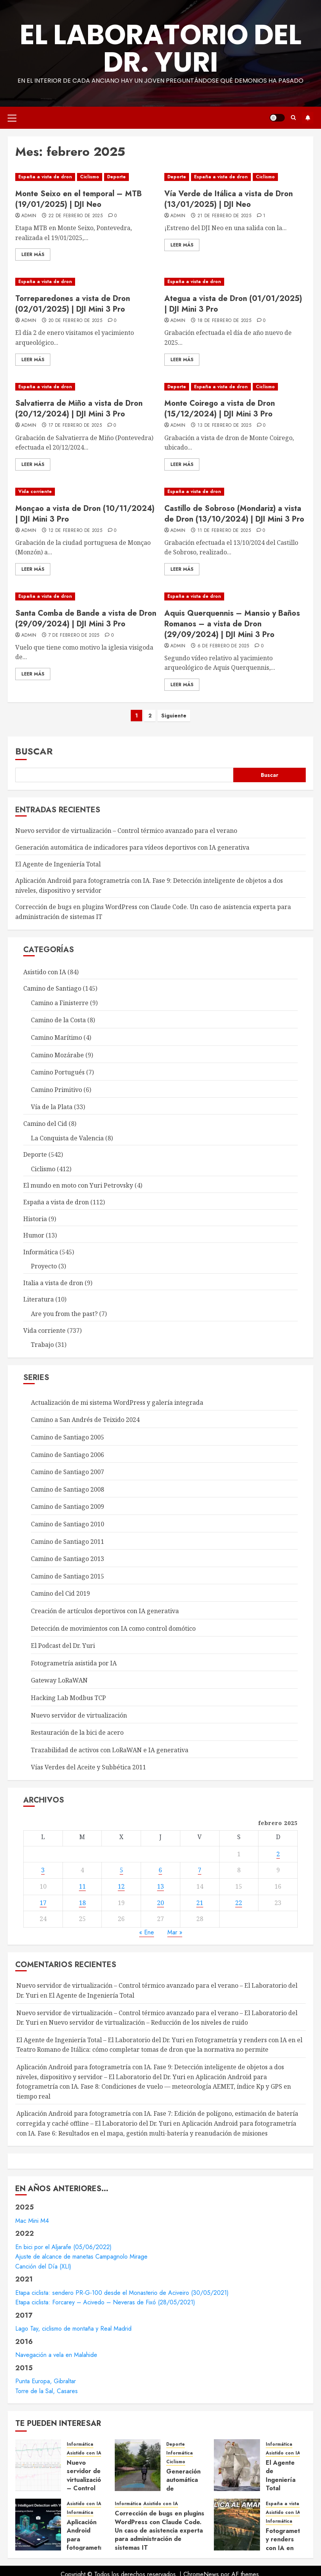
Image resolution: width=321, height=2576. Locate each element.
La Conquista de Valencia (67, 1138)
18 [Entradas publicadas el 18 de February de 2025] (82, 1903)
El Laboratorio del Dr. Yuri (161, 48)
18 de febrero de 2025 (224, 321)
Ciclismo (89, 176)
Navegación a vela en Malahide (56, 2354)
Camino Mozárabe (57, 1055)
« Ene (146, 1932)
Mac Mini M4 (32, 2220)
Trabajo (42, 1344)
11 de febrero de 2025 (224, 531)
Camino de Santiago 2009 (67, 1506)
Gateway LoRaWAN (59, 1680)
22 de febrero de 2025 (75, 216)
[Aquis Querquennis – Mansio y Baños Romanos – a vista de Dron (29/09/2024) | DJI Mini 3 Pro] (235, 596)
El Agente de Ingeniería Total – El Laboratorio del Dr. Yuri (100, 2040)
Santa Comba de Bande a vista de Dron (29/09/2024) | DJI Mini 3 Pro (85, 618)
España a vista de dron (45, 176)
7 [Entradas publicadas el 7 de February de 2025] (199, 1870)
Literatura (38, 1299)
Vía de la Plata (51, 1107)
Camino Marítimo (56, 1037)
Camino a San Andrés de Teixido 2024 (85, 1419)
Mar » (174, 1932)
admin (29, 216)
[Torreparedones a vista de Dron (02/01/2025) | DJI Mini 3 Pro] (86, 282)
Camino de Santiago (52, 988)
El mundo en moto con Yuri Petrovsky (78, 1185)
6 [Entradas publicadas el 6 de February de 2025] (160, 1870)
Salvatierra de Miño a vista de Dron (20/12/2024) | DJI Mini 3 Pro (79, 408)
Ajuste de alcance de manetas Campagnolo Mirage (81, 2256)
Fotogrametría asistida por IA (74, 1663)
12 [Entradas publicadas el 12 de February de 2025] (121, 1886)
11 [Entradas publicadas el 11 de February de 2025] (82, 1886)
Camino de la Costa (58, 1020)
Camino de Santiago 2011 (67, 1541)
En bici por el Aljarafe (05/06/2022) (63, 2247)
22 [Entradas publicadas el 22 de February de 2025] (238, 1903)
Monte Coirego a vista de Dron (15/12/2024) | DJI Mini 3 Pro (219, 408)
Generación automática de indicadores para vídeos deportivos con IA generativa (132, 847)
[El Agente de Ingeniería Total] (237, 2465)
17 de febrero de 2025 (75, 426)
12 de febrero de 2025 (75, 531)
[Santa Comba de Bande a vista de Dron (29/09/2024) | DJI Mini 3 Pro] (86, 596)
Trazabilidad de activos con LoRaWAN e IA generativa (109, 1750)
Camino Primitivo (56, 1089)
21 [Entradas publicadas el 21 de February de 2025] (199, 1903)
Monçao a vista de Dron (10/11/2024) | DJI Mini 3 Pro (84, 514)
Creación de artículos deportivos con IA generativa (105, 1611)
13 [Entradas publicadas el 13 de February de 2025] (160, 1886)
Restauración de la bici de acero (77, 1732)
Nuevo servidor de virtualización (79, 1715)
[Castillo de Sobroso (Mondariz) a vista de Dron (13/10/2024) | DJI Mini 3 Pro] (235, 492)
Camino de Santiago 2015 (67, 1576)
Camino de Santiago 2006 (67, 1455)
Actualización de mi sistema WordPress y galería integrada (117, 1402)
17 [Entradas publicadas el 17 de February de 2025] (43, 1903)
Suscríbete (307, 117)
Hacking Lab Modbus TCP (68, 1698)
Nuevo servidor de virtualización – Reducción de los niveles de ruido (148, 2022)
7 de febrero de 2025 (74, 635)
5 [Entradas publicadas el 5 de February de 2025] (121, 1870)
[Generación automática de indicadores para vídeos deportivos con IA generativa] (137, 2465)
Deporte (116, 176)
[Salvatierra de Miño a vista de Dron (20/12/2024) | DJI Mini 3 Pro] (86, 387)
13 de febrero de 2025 (224, 426)
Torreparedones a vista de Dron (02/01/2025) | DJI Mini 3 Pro (72, 304)
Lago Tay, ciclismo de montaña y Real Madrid (73, 2328)
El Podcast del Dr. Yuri (63, 1645)
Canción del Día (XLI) (43, 2266)
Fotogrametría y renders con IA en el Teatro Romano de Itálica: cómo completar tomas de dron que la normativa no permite (159, 2045)
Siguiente (173, 715)
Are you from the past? (64, 1314)
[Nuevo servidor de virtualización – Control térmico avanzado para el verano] (38, 2465)
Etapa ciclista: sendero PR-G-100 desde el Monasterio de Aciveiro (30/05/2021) (122, 2292)
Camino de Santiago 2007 (67, 1472)
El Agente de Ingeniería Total (58, 864)
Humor (33, 1235)
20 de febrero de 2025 (75, 321)
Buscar (34, 751)
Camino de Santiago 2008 (67, 1489)
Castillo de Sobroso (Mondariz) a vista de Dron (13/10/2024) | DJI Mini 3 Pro (234, 514)
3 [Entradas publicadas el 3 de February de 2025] (43, 1870)
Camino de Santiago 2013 (67, 1559)
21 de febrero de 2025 (224, 216)
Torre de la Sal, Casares (46, 2391)
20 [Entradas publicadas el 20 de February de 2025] (160, 1903)
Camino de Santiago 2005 (67, 1437)
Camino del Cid (45, 1123)
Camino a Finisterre (59, 1003)
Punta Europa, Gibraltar (45, 2381)
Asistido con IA (44, 972)
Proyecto (44, 1266)
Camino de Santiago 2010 (67, 1524)
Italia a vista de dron (53, 1283)
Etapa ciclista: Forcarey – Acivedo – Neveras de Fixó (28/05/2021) (105, 2302)
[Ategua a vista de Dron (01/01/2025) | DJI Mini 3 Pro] (235, 282)
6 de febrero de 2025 (223, 646)
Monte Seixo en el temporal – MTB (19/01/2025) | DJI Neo (78, 199)
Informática (40, 1252)
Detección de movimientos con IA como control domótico (113, 1628)
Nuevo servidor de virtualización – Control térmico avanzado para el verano (126, 830)
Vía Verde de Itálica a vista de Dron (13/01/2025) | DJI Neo (228, 199)
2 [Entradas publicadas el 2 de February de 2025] (278, 1854)
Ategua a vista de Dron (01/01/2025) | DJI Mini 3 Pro (233, 304)
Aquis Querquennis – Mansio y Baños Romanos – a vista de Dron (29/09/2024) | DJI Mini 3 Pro (232, 624)
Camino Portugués (58, 1072)
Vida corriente (35, 491)
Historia (35, 1219)
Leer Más (32, 254)
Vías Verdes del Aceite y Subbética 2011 (88, 1767)
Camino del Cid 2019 (60, 1593)
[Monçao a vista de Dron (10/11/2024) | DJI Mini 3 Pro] (86, 492)
